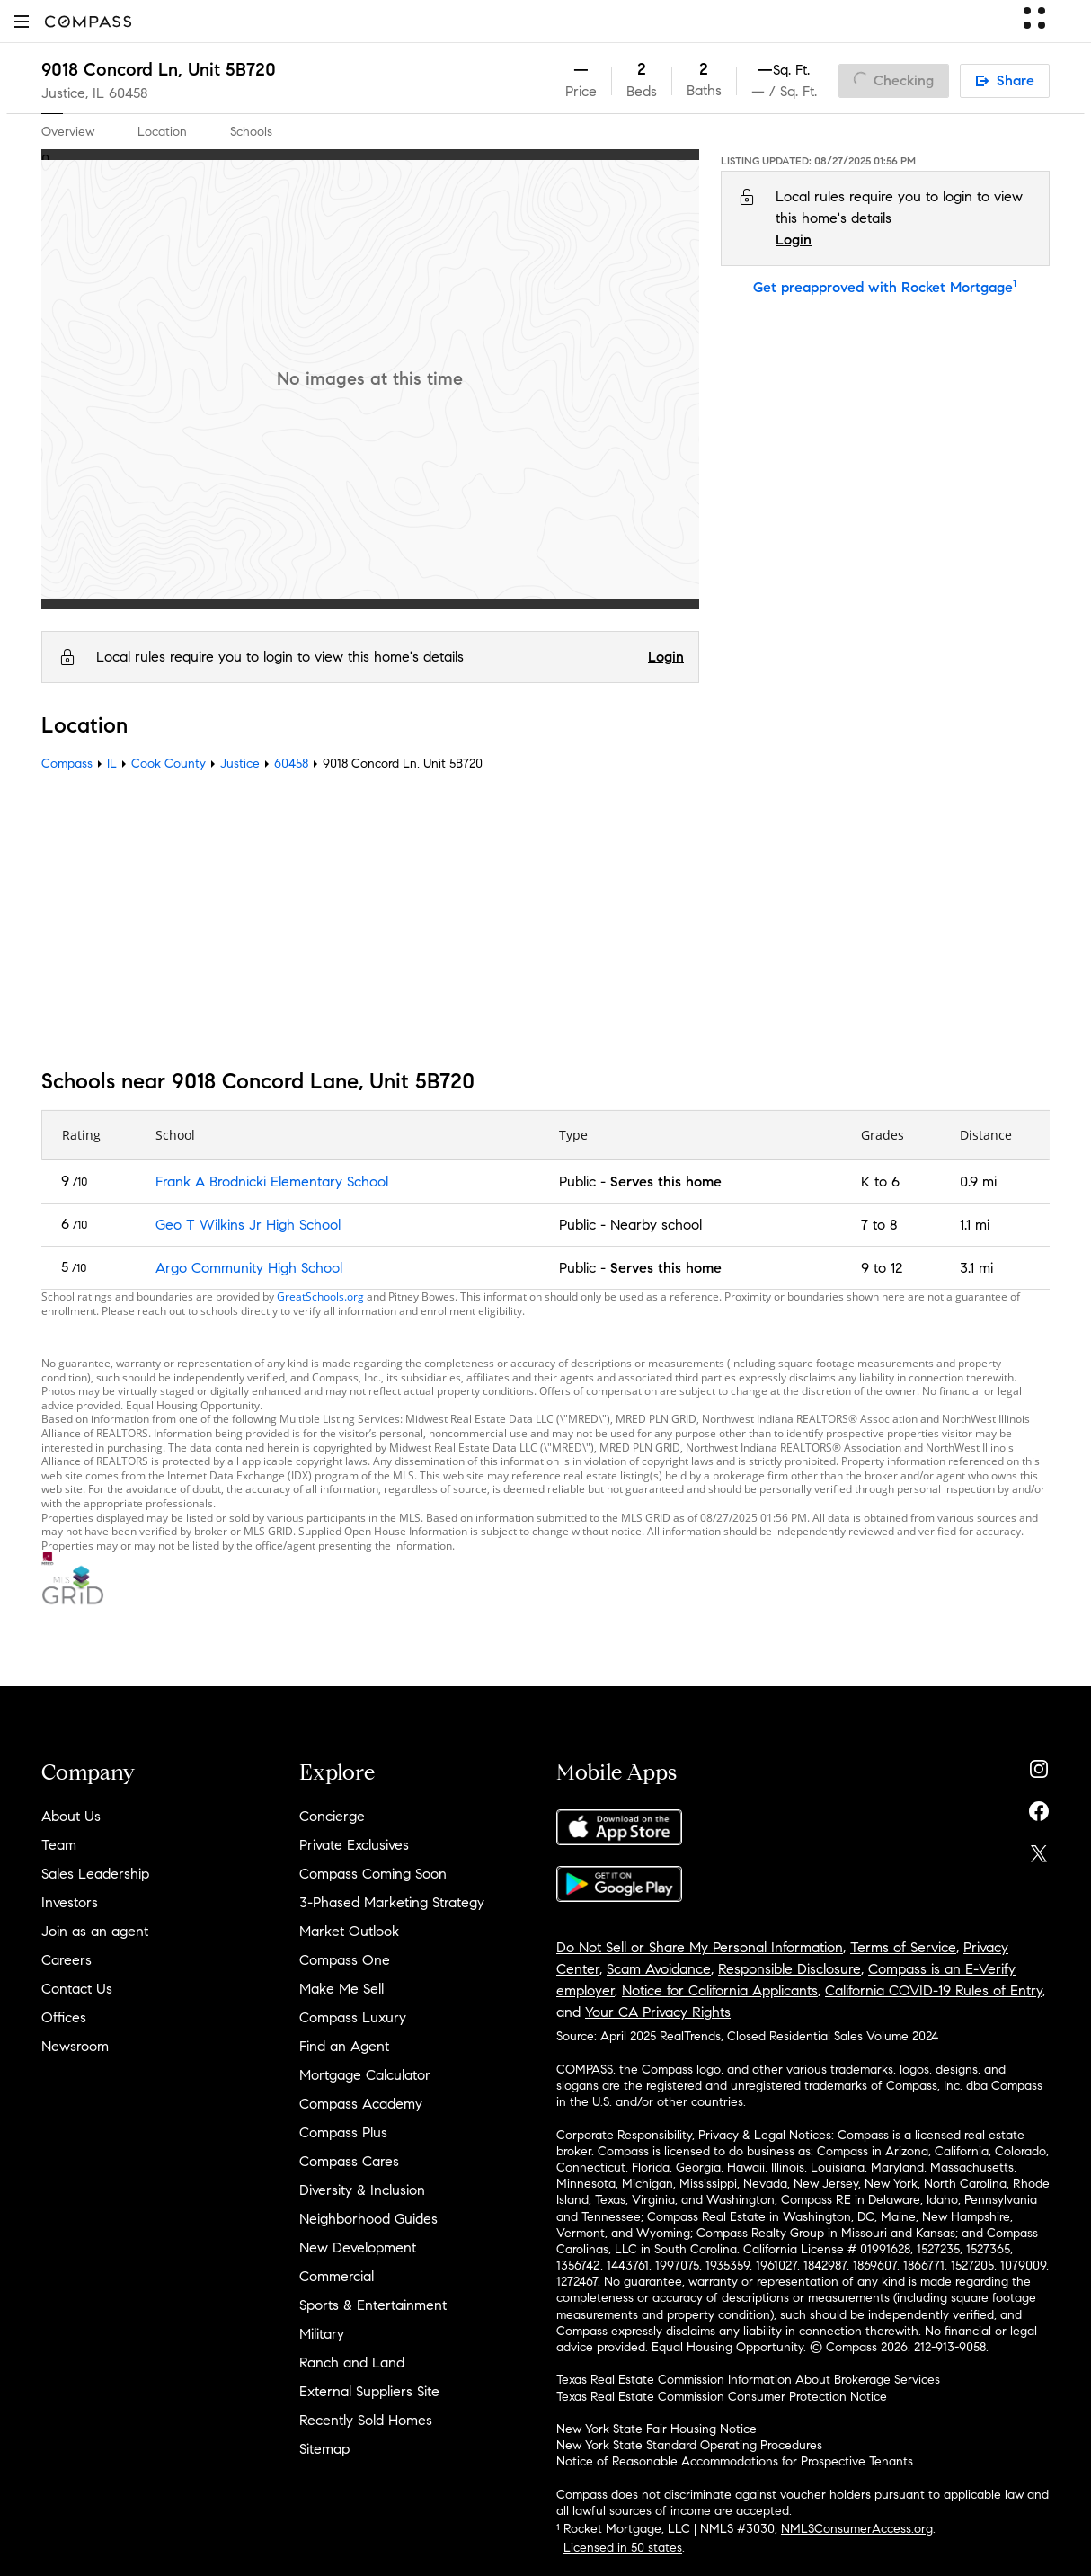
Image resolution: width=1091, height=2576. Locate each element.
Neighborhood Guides (368, 2218)
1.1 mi (974, 1224)
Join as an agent (94, 1931)
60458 (128, 93)
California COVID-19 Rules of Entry (933, 1990)
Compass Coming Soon (373, 1873)
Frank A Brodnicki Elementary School (271, 1181)
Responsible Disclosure (789, 1968)
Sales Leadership (95, 1873)
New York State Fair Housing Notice (656, 2429)
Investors (69, 1902)
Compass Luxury (352, 2017)
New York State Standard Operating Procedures (689, 2445)
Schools (251, 131)
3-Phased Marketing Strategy (391, 1902)
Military (321, 2333)
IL (112, 763)
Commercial (336, 2276)
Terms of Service (903, 1947)
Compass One (344, 1959)
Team (58, 1844)
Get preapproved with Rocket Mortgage (884, 287)
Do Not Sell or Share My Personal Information (699, 1947)
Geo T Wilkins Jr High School (248, 1224)
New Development (357, 2247)
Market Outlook (349, 1931)
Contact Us (76, 1988)
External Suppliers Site (369, 2391)
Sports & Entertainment (373, 2305)
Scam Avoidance (659, 1968)
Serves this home (666, 1181)
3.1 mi (976, 1267)
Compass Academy (360, 2103)
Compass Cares (349, 2161)
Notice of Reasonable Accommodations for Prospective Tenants (734, 2461)
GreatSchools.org (320, 1296)
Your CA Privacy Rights (658, 2012)
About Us (71, 1816)
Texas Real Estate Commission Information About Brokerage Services (748, 2379)
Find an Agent (344, 2046)
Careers (66, 1959)
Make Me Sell (341, 1988)
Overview (67, 131)
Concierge (332, 1816)
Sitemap (324, 2448)
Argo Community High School (248, 1267)
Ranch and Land (351, 2362)
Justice (240, 763)
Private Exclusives (354, 1844)
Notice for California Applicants (720, 1990)
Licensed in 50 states (622, 2547)
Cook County (168, 763)
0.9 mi (978, 1181)
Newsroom (75, 2046)
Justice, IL (72, 93)
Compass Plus (343, 2132)
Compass (67, 763)
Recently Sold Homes (365, 2420)
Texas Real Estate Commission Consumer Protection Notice (721, 2396)
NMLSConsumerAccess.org (857, 2528)
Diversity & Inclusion (362, 2189)
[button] (21, 21)
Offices (63, 2017)
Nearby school (656, 1224)
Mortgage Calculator (364, 2074)
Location (162, 131)
